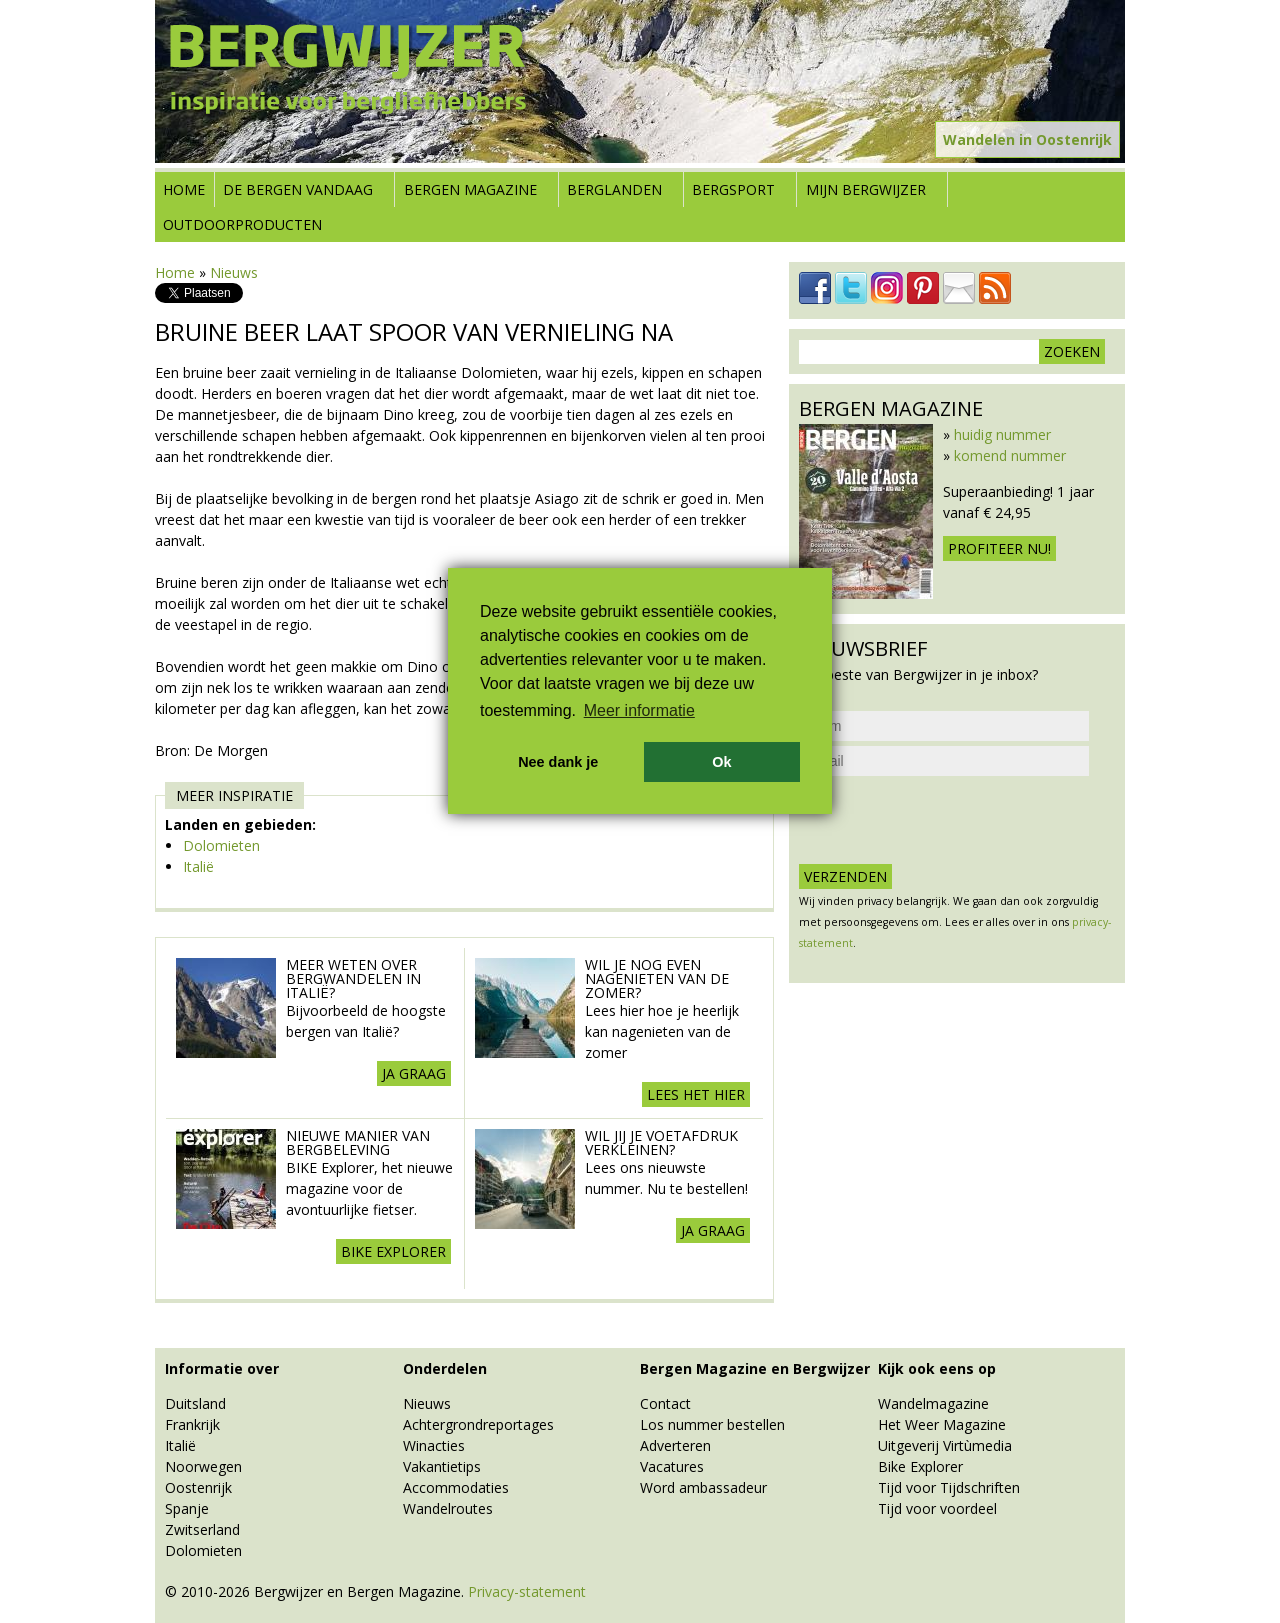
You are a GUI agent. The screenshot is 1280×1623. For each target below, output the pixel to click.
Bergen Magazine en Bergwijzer (755, 1368)
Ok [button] (721, 762)
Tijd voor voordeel (937, 1508)
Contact (665, 1403)
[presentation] (951, 820)
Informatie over (222, 1368)
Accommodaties (456, 1487)
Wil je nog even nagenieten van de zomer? (657, 978)
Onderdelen (445, 1368)
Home (184, 189)
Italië (198, 866)
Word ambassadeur (703, 1487)
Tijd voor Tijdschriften (949, 1487)
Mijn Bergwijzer (866, 189)
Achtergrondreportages (478, 1424)
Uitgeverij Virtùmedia (945, 1445)
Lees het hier (696, 1094)
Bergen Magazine (470, 189)
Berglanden (614, 189)
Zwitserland (202, 1529)
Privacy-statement (527, 1591)
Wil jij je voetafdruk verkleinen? (661, 1142)
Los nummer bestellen (712, 1424)
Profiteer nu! (999, 548)
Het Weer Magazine (942, 1424)
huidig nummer (1002, 434)
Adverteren (675, 1445)
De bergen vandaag (298, 189)
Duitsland (195, 1403)
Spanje (187, 1508)
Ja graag (414, 1073)
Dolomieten (221, 845)
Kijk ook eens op (937, 1368)
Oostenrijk (198, 1487)
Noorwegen (203, 1466)
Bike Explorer (920, 1466)
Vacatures (672, 1466)
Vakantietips (442, 1466)
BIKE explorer (393, 1251)
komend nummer (1010, 455)
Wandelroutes (448, 1508)
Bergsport (733, 189)
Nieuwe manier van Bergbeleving (358, 1142)
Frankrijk (192, 1424)
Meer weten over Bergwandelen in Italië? (353, 978)
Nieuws (234, 272)
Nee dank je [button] (558, 762)
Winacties (434, 1445)
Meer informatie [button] (639, 710)
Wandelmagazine (933, 1403)
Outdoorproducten (242, 224)
